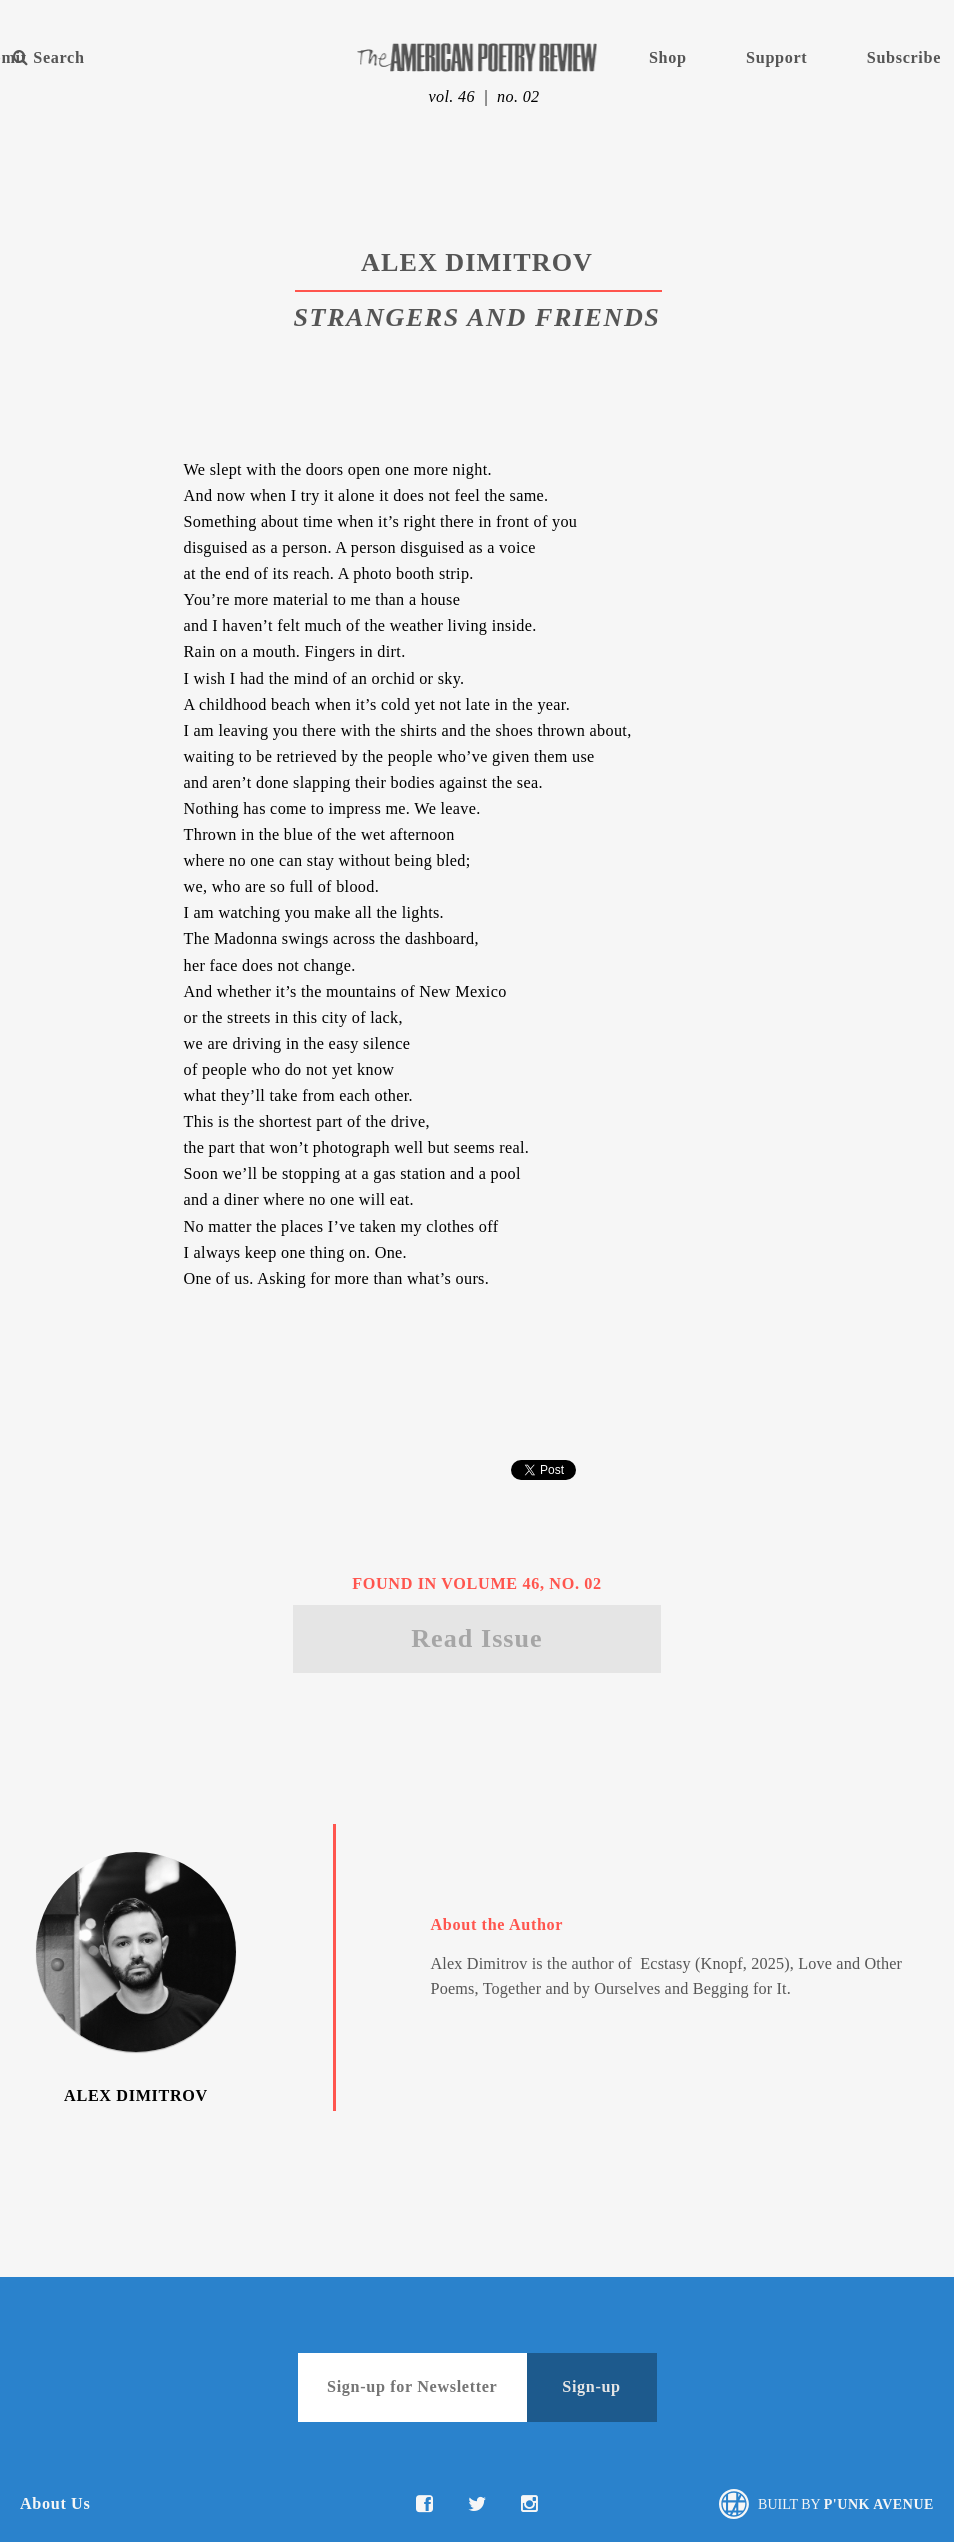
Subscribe (904, 58)
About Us (55, 2504)
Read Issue (477, 1638)
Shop (668, 58)
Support (776, 58)
